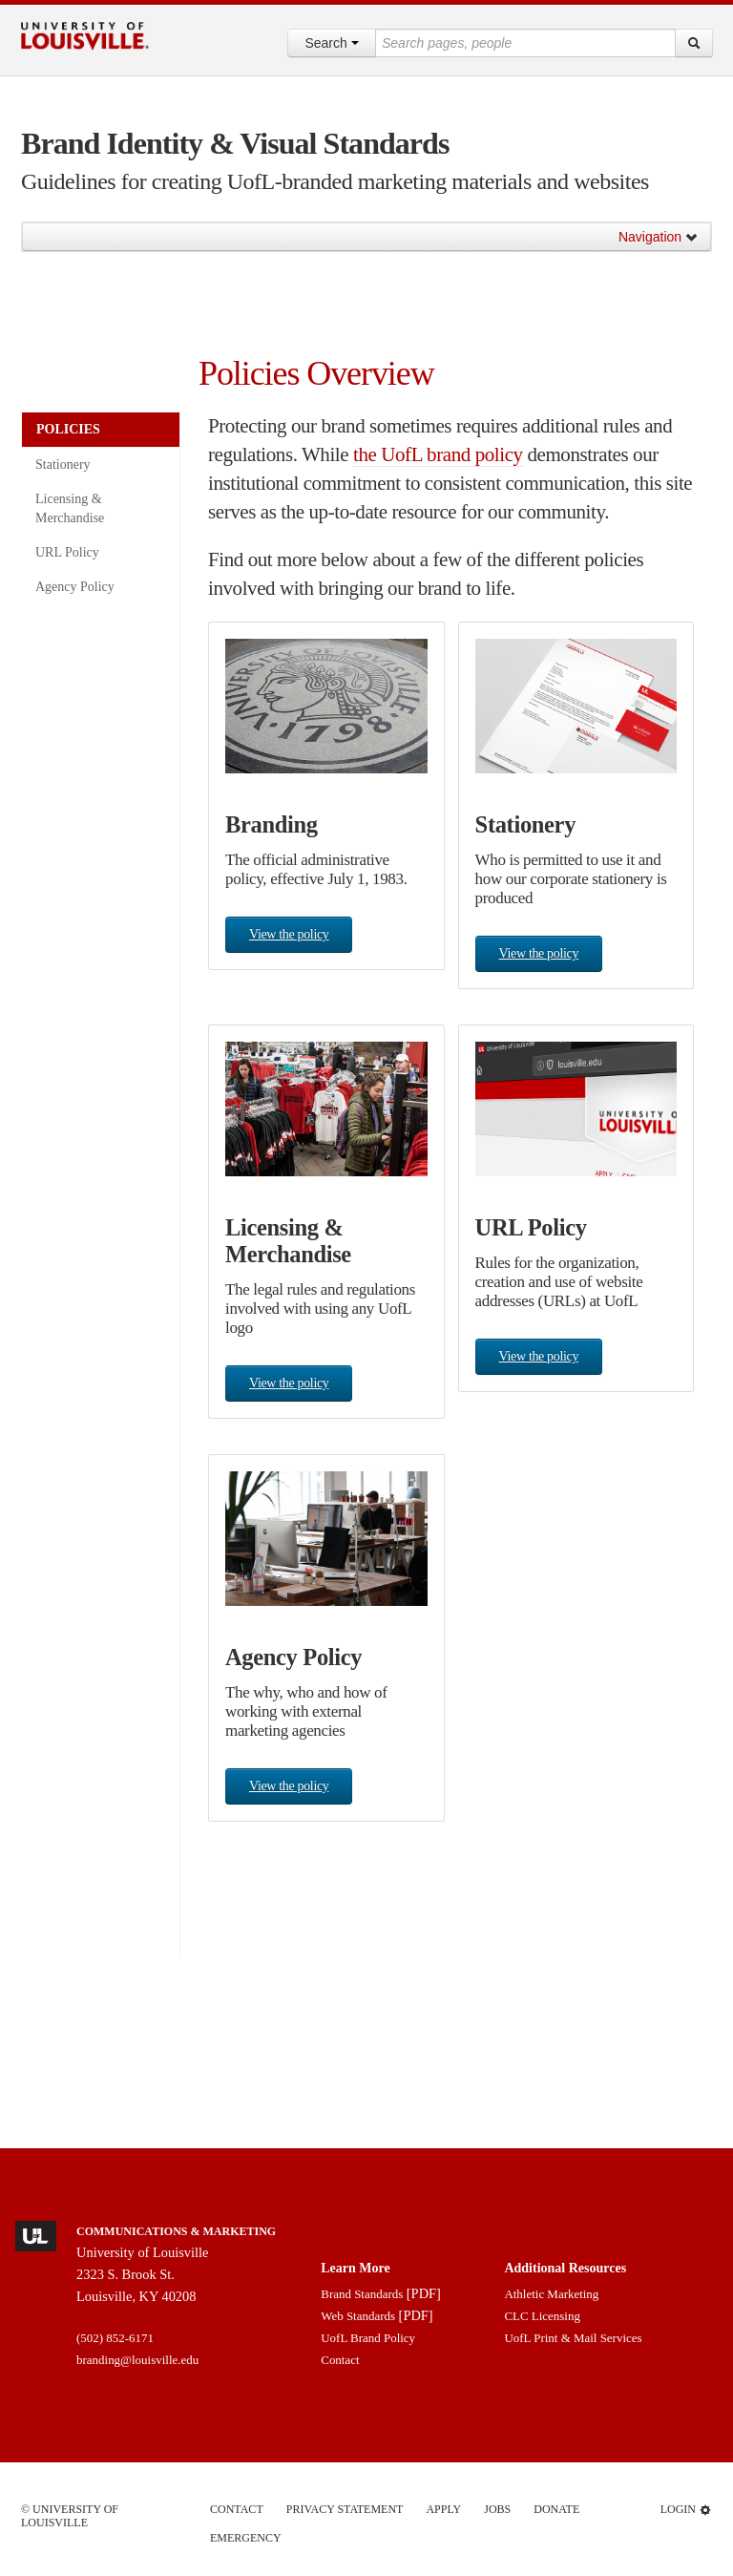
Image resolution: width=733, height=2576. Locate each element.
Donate (556, 2509)
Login (686, 2509)
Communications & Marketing (176, 2231)
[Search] (694, 43)
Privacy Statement (345, 2509)
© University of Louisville (69, 2515)
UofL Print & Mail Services (572, 2338)
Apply (443, 2509)
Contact (340, 2360)
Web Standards (358, 2316)
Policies (68, 429)
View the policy (288, 934)
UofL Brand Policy (368, 2338)
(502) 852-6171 (115, 2338)
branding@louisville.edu (137, 2360)
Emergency (246, 2537)
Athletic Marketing (551, 2294)
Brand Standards (362, 2294)
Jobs (497, 2509)
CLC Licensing (542, 2316)
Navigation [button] (658, 236)
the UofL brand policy (438, 454)
